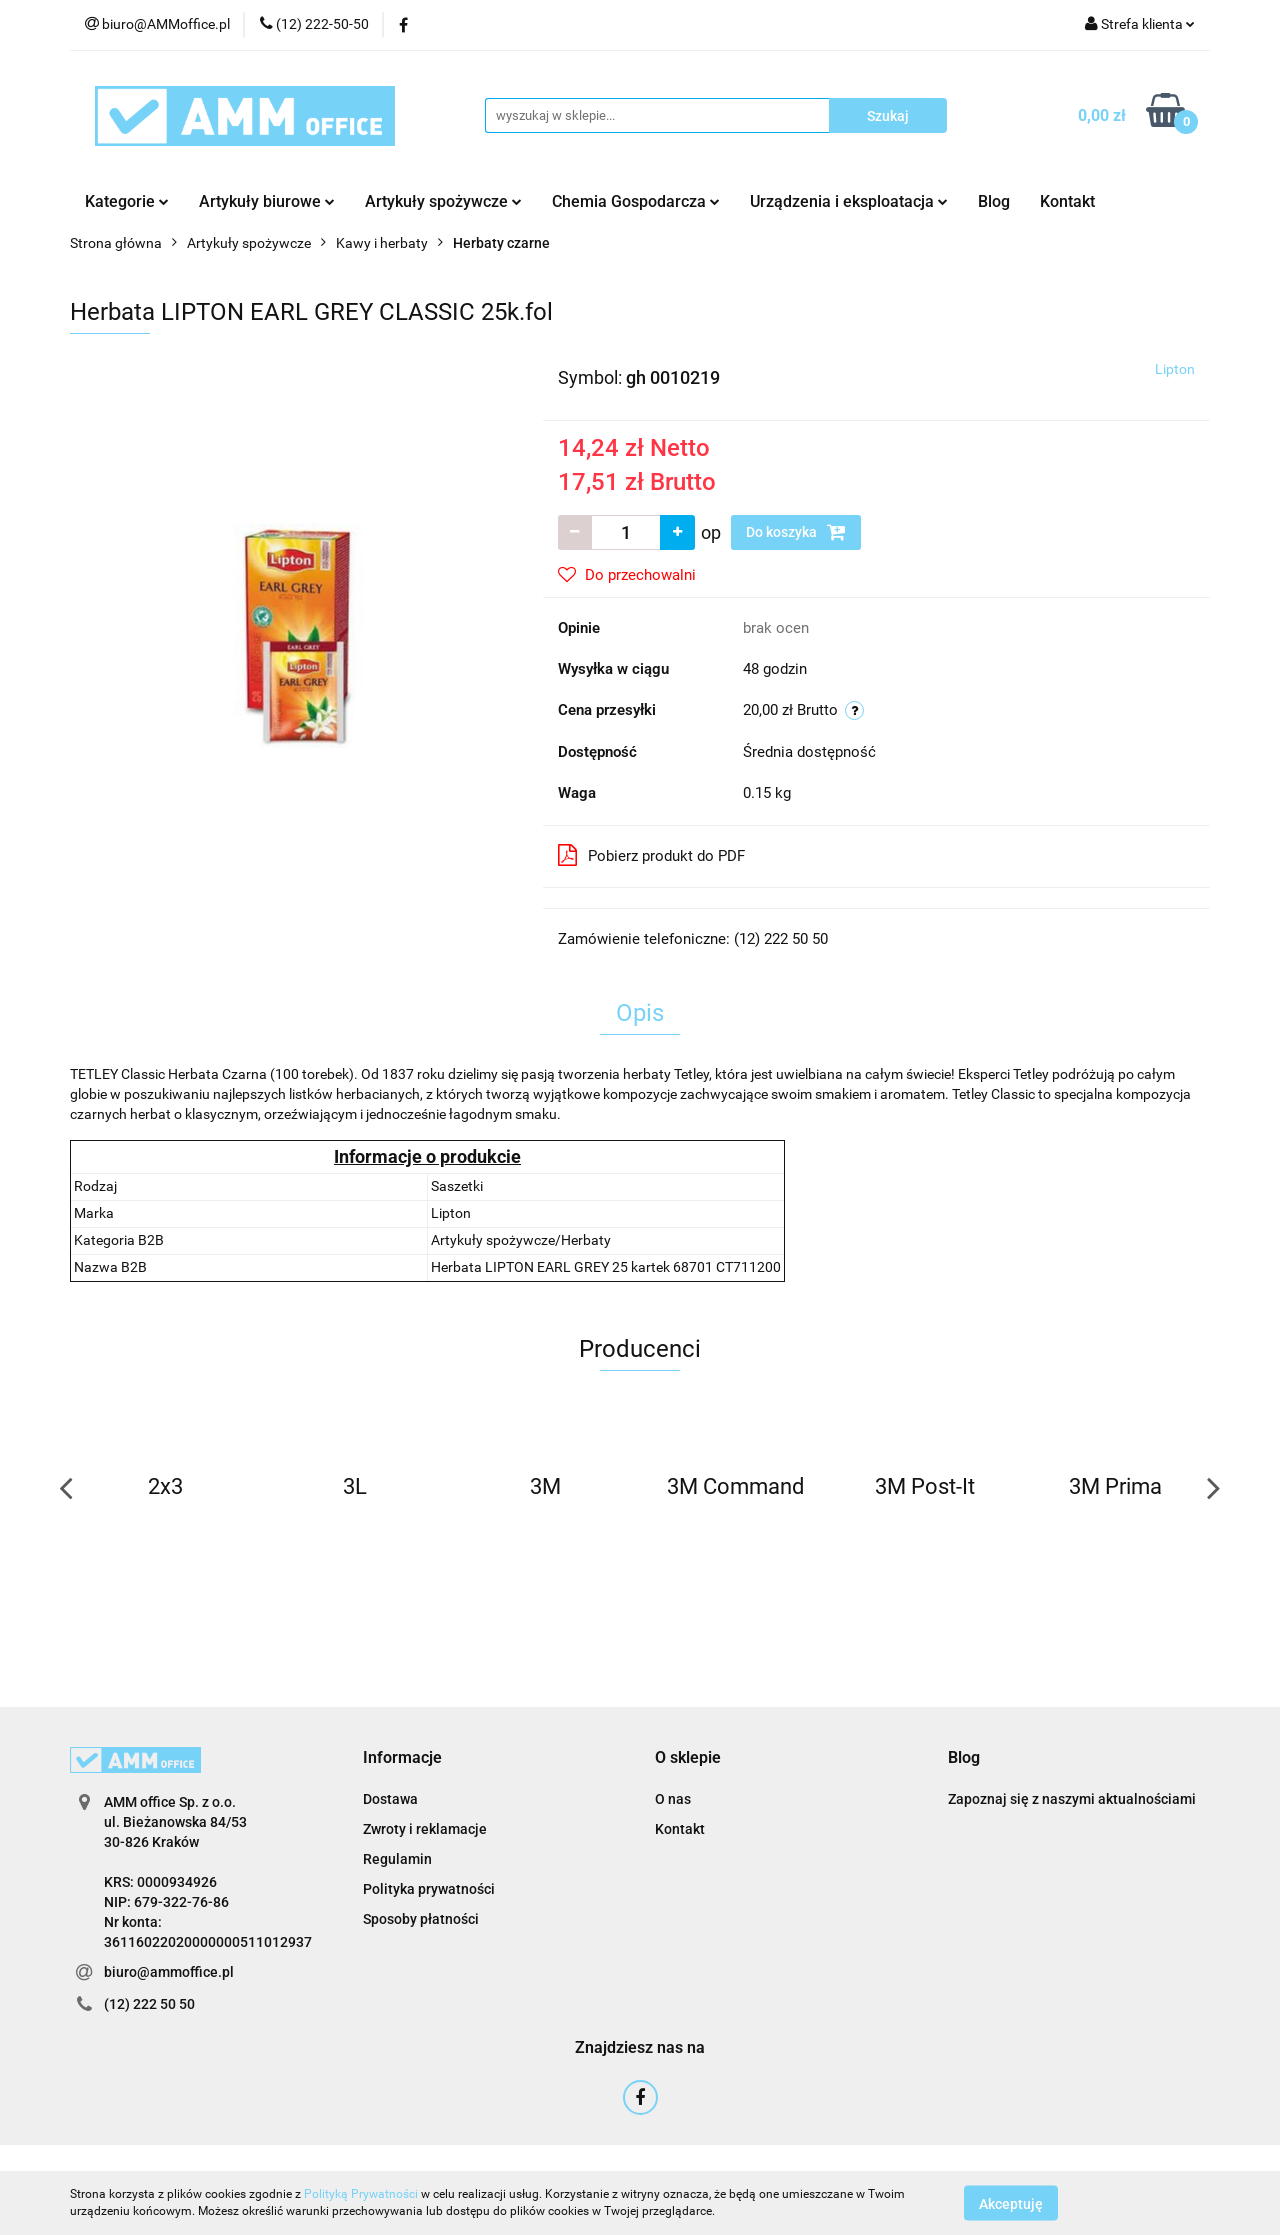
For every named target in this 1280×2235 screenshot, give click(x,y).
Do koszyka (796, 532)
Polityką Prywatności (361, 2194)
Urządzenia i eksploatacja (849, 201)
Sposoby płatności (421, 1919)
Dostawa (390, 1799)
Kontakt (1067, 201)
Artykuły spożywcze (443, 201)
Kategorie (127, 201)
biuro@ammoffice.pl (169, 1972)
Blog (994, 201)
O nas (673, 1799)
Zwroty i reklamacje (425, 1829)
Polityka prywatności (429, 1889)
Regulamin (397, 1859)
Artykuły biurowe (267, 201)
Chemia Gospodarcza (636, 201)
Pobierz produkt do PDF (651, 855)
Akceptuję (1011, 2203)
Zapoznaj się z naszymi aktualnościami (1072, 1799)
